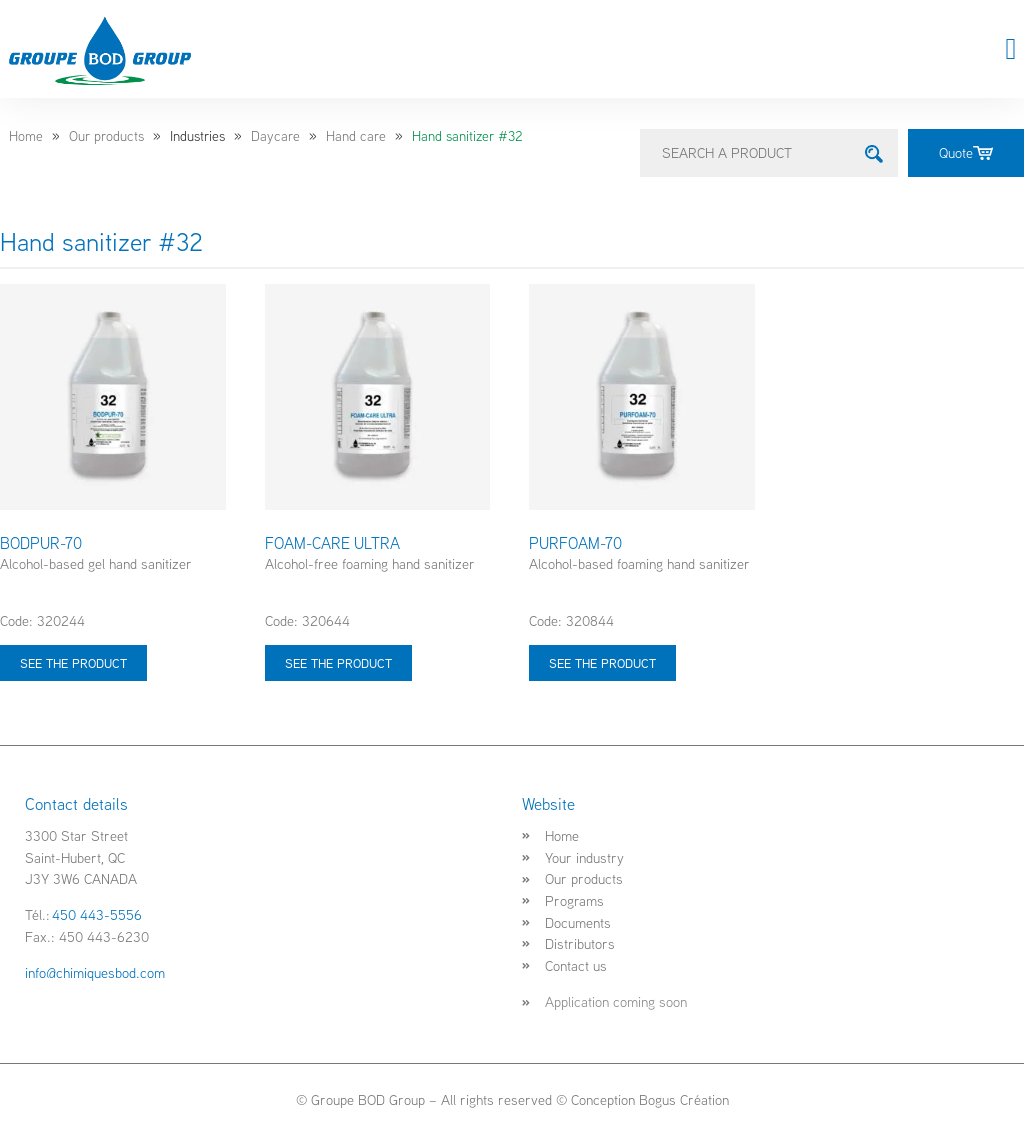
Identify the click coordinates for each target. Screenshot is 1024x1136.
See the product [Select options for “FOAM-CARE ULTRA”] (338, 663)
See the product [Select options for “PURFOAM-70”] (602, 663)
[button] (1011, 49)
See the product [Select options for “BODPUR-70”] (73, 663)
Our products (106, 136)
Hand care (356, 136)
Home (26, 136)
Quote (966, 152)
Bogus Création (684, 1099)
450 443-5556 (97, 914)
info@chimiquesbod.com (95, 972)
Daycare (275, 136)
